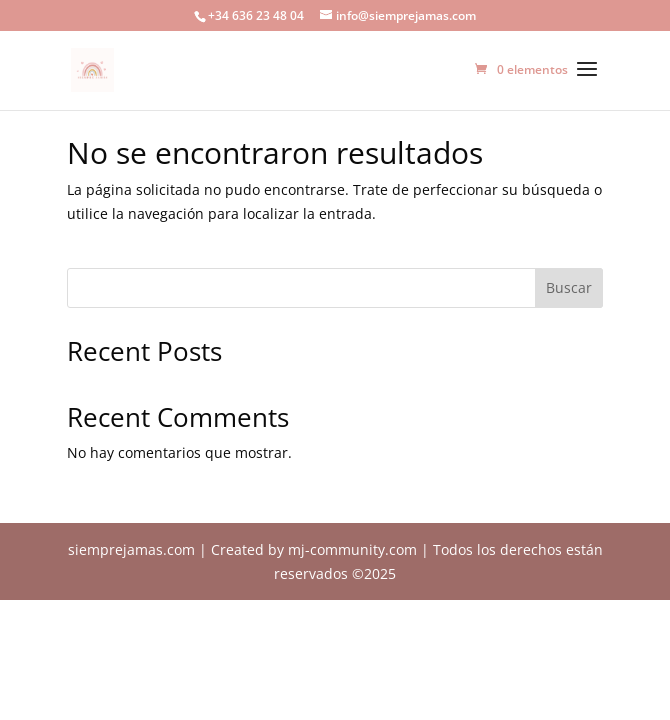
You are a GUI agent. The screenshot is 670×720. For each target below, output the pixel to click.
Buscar (569, 287)
